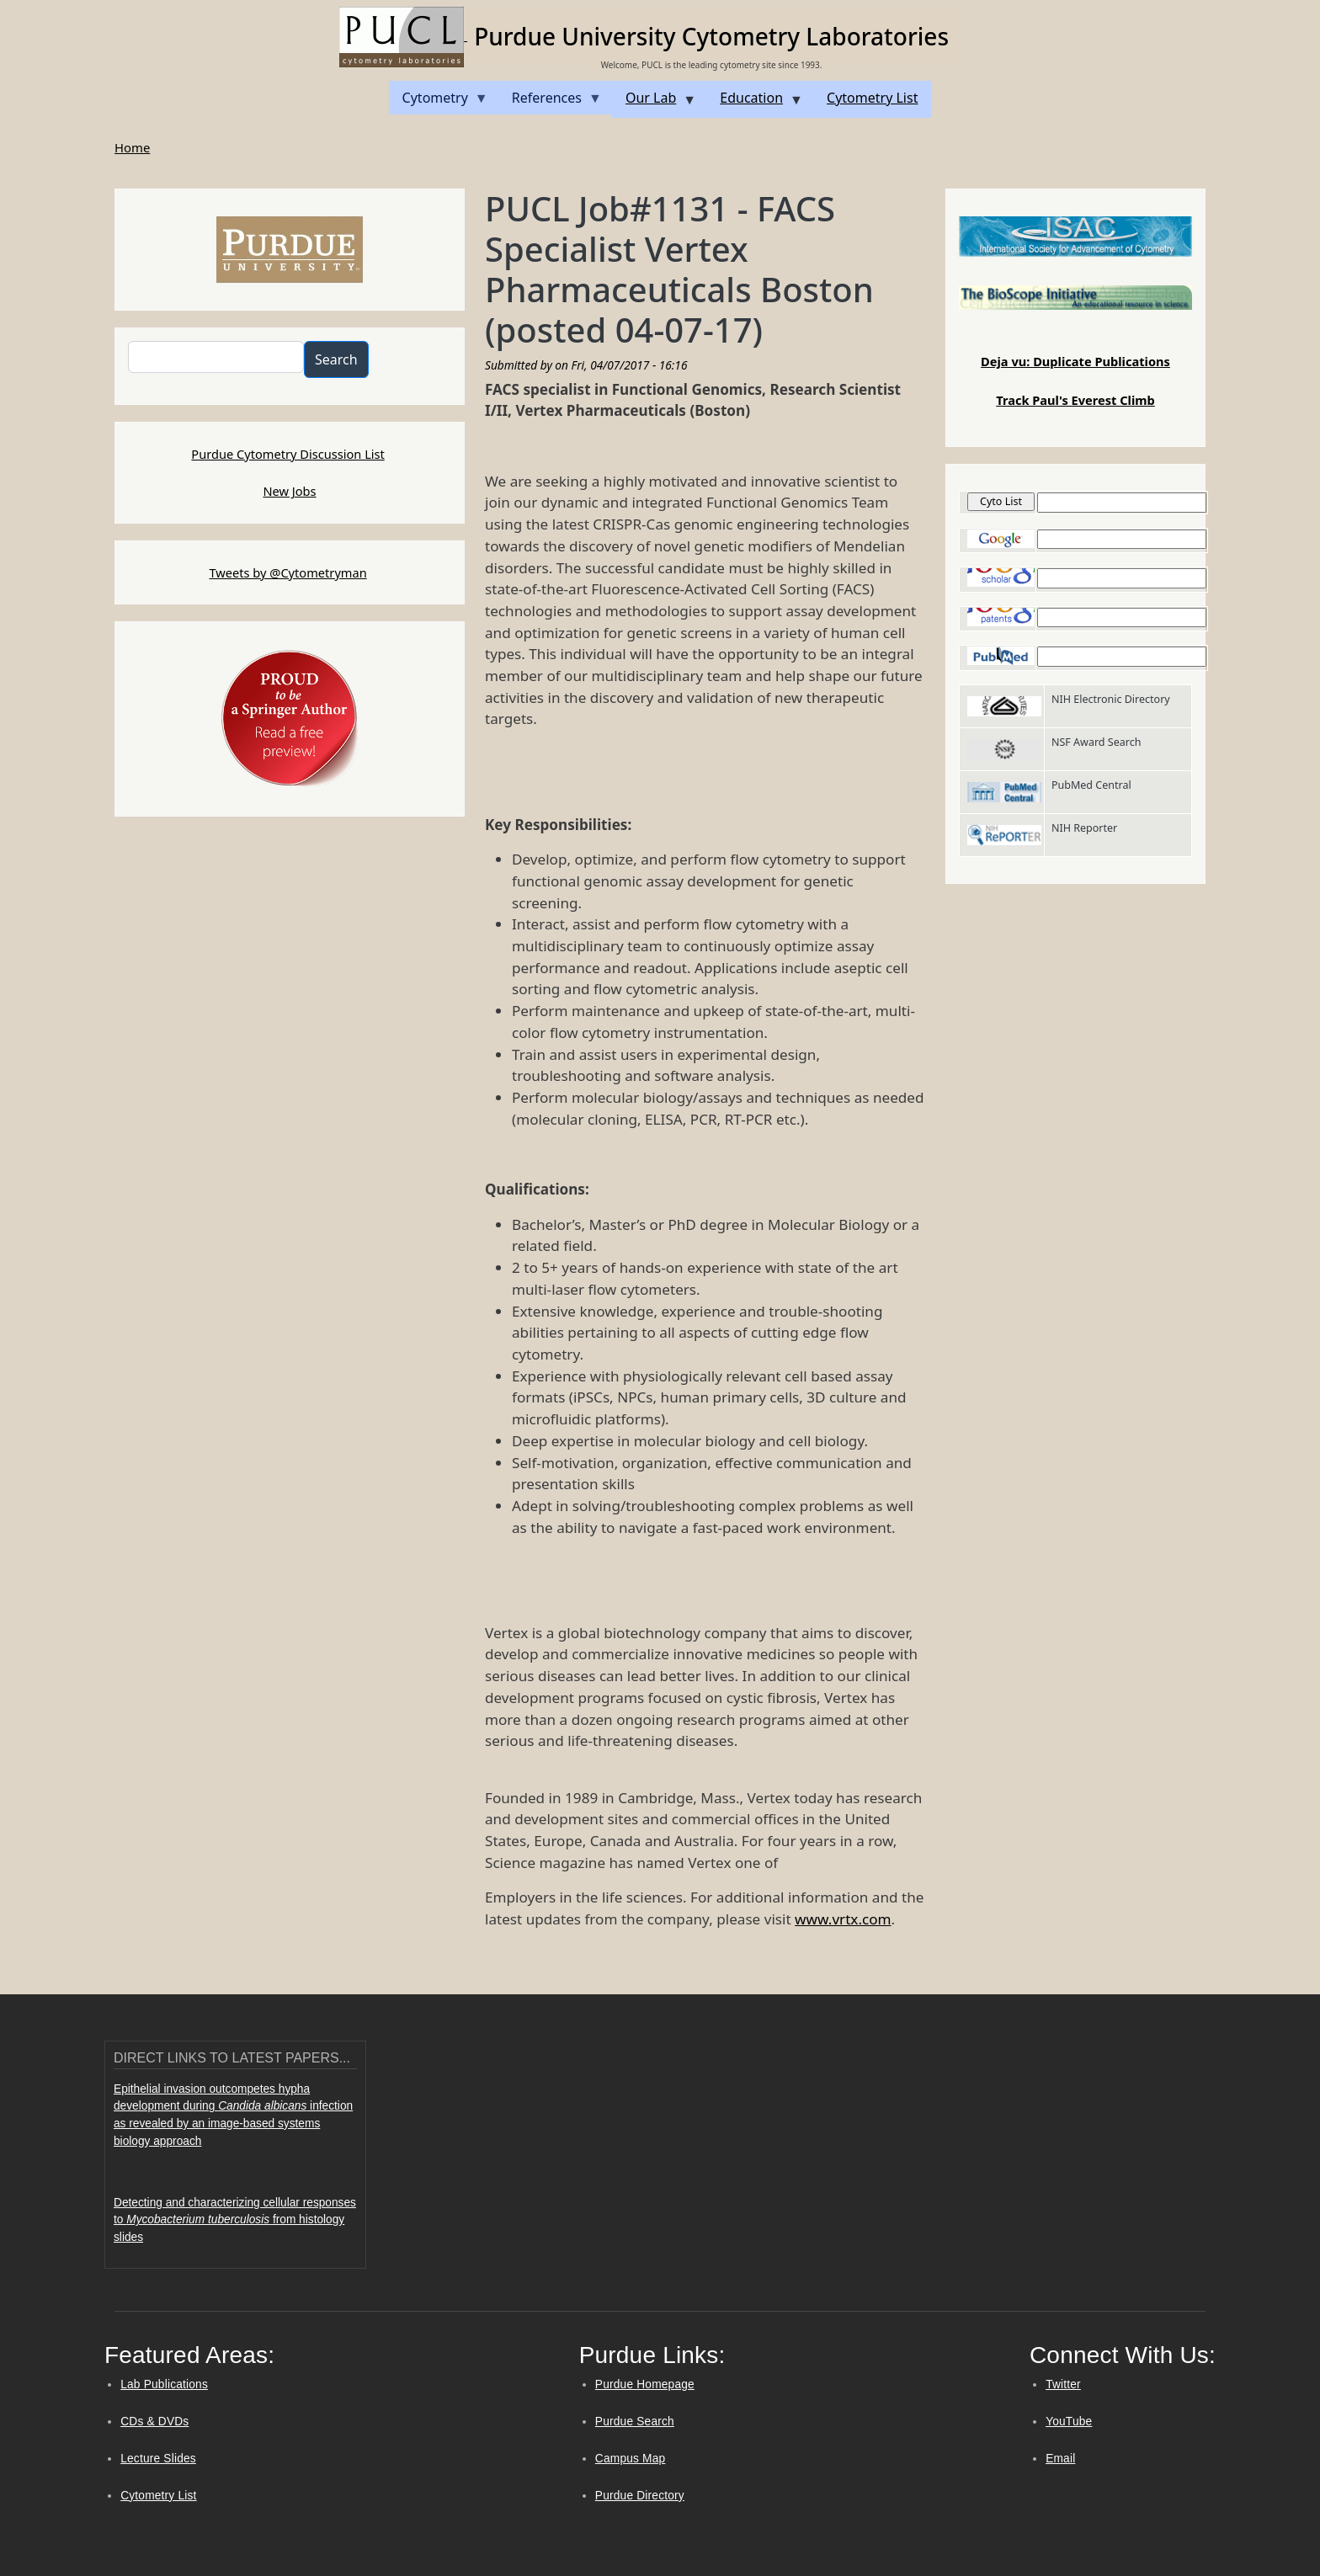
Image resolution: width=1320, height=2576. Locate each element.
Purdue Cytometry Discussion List (288, 453)
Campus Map (630, 2458)
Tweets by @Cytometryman (287, 572)
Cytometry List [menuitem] (872, 97)
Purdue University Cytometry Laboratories (711, 36)
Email (1060, 2458)
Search (336, 359)
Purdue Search (634, 2421)
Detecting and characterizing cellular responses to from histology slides (235, 2219)
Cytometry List (158, 2495)
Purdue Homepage (645, 2384)
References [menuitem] (550, 101)
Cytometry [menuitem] (438, 101)
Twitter (1063, 2384)
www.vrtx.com (843, 1919)
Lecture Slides (158, 2458)
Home (132, 147)
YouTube (1069, 2421)
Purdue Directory (639, 2495)
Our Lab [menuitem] (654, 103)
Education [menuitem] (754, 103)
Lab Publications (164, 2384)
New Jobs (289, 490)
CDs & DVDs (154, 2421)
